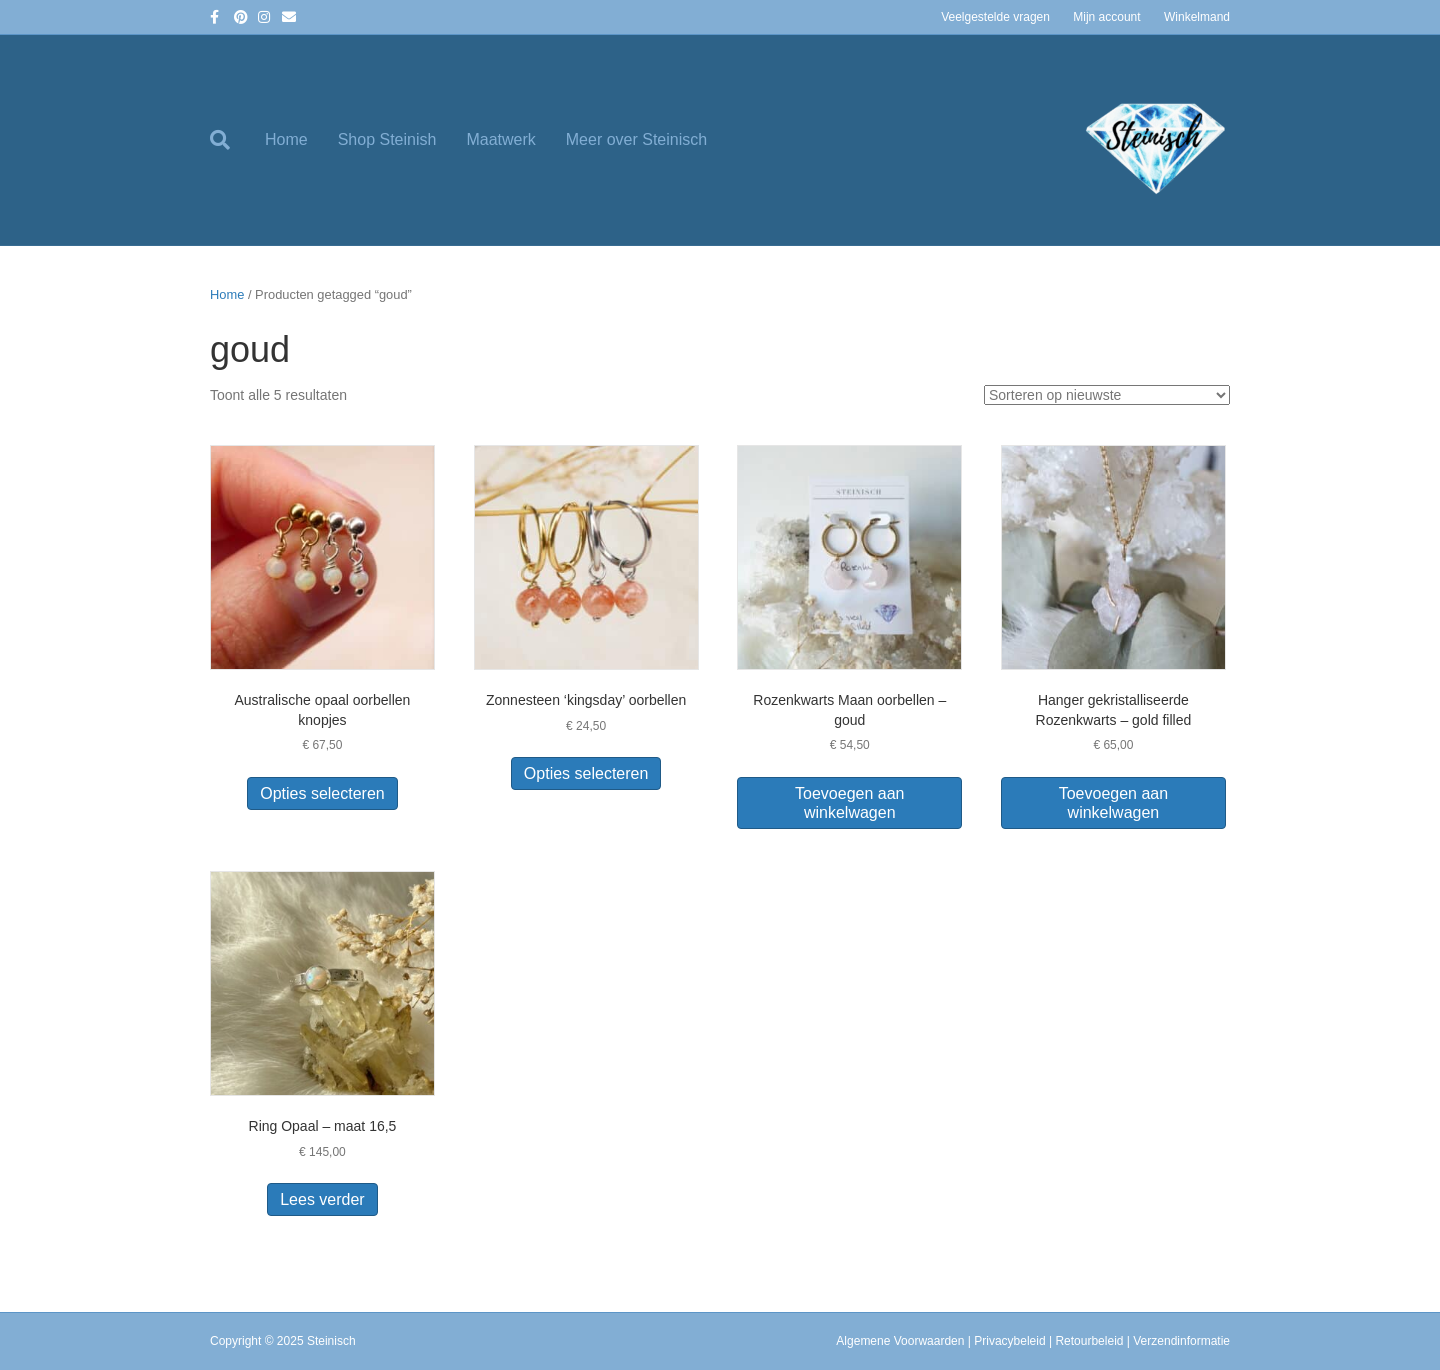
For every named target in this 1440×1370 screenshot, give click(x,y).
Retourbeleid (1089, 1341)
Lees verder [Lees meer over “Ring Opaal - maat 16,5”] (322, 1199)
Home (286, 139)
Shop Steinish (387, 139)
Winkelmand (1197, 17)
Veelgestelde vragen (995, 17)
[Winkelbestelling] (1107, 395)
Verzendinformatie (1181, 1341)
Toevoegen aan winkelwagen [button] (849, 803)
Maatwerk (500, 139)
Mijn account (1106, 17)
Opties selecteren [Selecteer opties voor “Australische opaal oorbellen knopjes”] (322, 793)
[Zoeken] (230, 140)
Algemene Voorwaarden (900, 1341)
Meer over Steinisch (636, 139)
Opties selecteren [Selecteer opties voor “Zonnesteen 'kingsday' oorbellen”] (586, 773)
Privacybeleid (1009, 1341)
